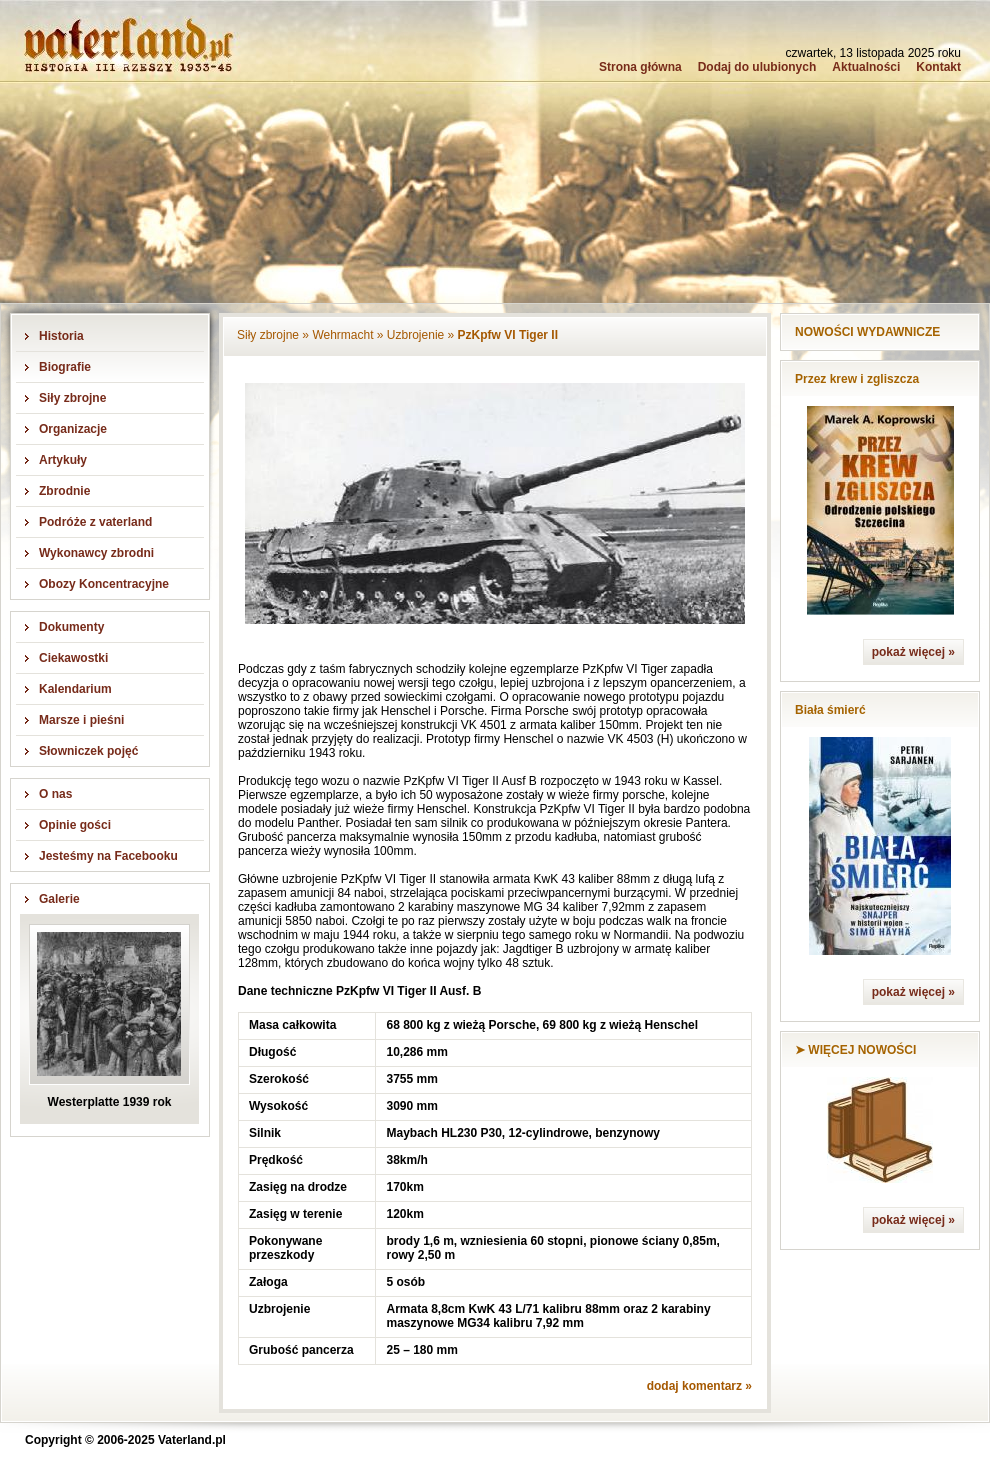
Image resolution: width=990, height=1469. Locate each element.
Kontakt (938, 67)
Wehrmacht (342, 335)
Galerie (59, 899)
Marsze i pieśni (81, 720)
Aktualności (866, 67)
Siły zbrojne (72, 398)
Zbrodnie (64, 491)
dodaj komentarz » (699, 1386)
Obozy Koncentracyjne (104, 584)
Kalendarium (75, 689)
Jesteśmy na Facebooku (108, 856)
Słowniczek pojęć (88, 751)
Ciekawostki (73, 658)
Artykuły (63, 460)
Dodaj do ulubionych (757, 67)
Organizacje (73, 429)
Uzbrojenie (415, 335)
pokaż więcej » (913, 652)
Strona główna (640, 67)
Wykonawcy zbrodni (96, 553)
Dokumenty (71, 627)
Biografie (65, 367)
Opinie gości (75, 825)
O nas (55, 794)
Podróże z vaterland (95, 522)
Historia (61, 336)
